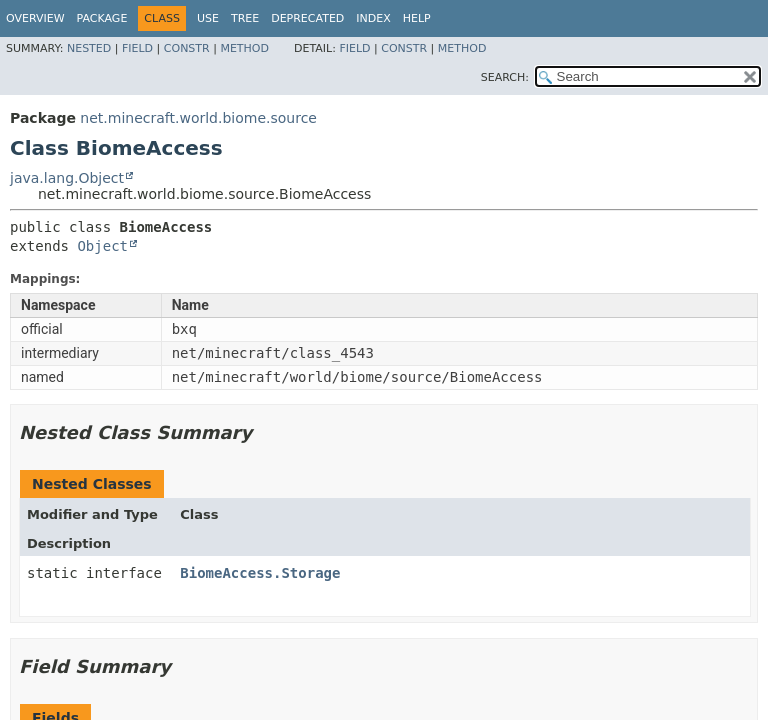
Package (102, 18)
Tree (245, 18)
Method (244, 48)
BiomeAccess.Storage (260, 573)
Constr (187, 48)
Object (102, 246)
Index (373, 18)
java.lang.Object (67, 178)
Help (417, 18)
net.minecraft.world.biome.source (198, 118)
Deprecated (307, 18)
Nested (89, 48)
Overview (35, 18)
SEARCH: (505, 77)
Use (208, 18)
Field (137, 48)
